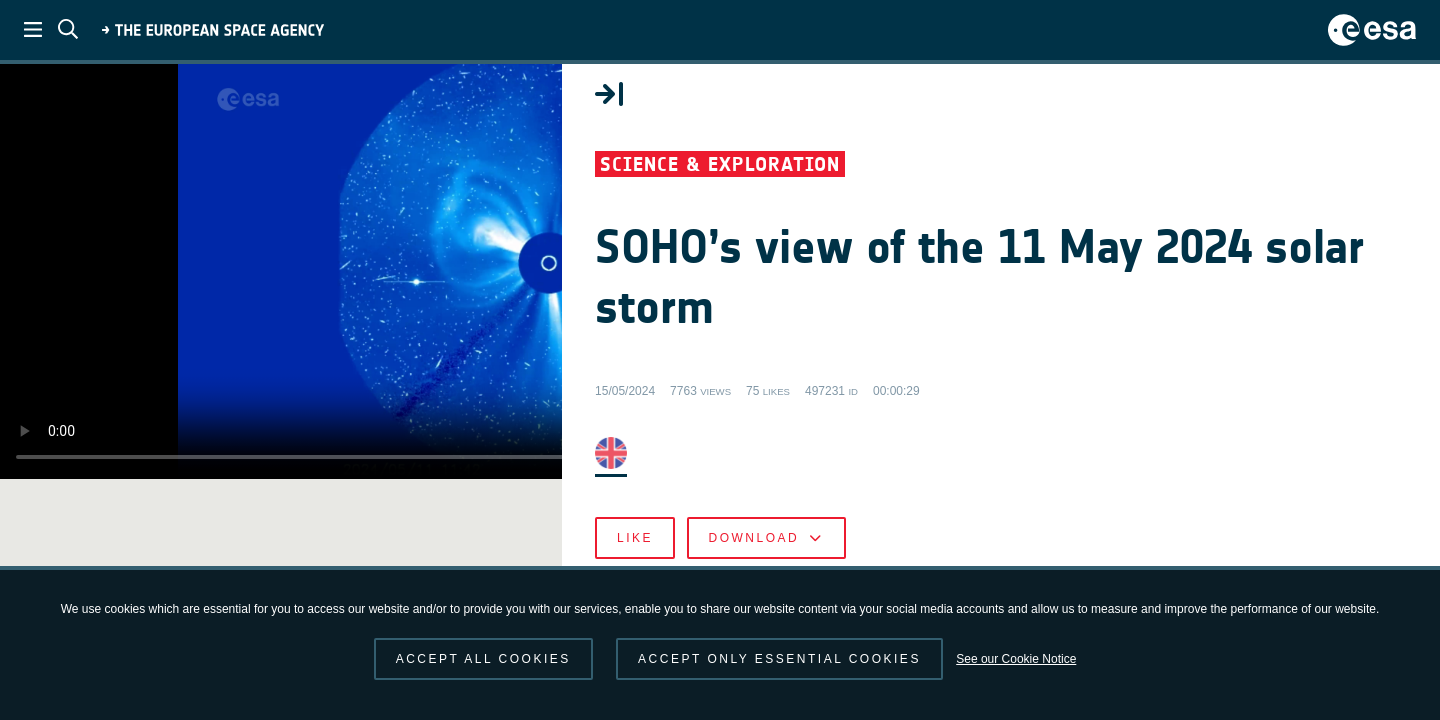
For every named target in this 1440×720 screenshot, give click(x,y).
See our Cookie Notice (1016, 659)
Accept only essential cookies (779, 659)
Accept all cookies (483, 659)
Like (970, 560)
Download (1100, 560)
